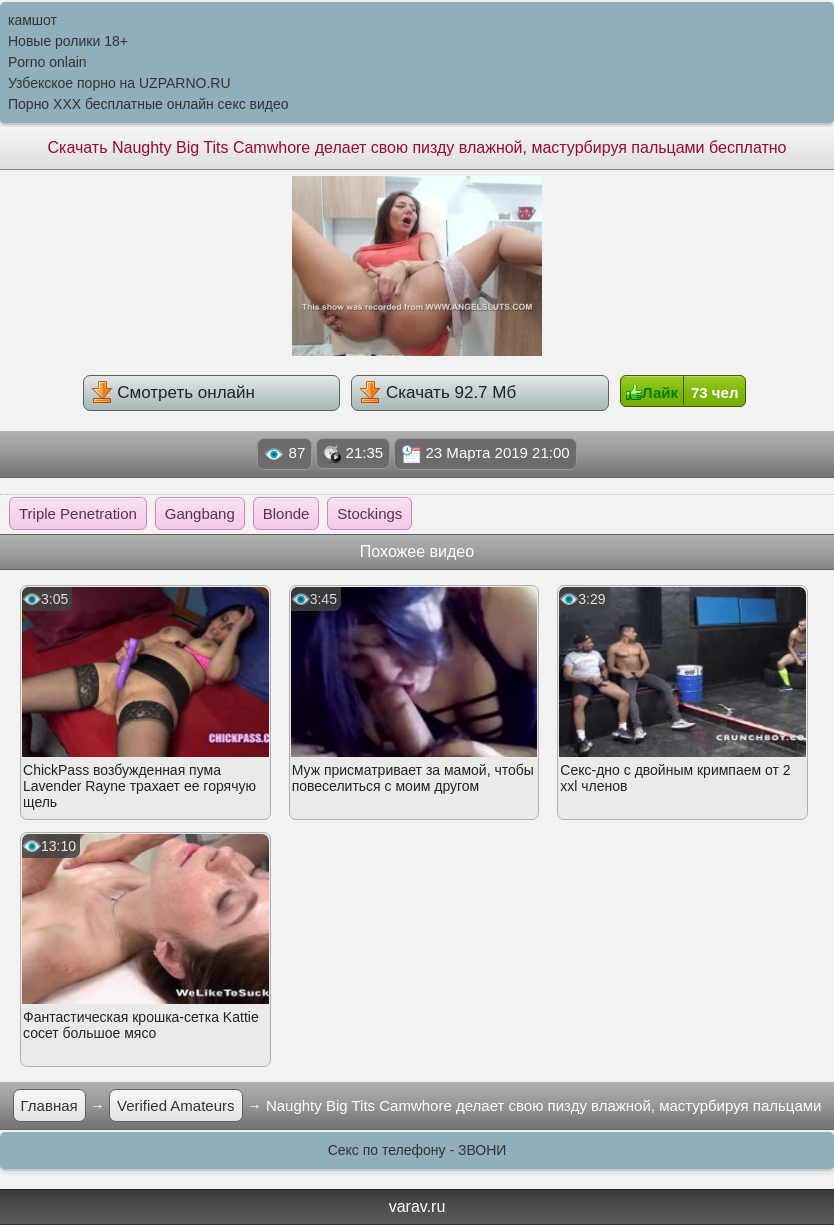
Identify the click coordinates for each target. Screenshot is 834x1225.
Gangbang (200, 513)
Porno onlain (47, 62)
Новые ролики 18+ (68, 41)
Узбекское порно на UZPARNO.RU (119, 83)
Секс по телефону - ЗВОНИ (417, 1150)
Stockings (369, 513)
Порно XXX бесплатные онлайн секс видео (148, 104)
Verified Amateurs (176, 1105)
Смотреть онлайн (173, 392)
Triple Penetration (78, 513)
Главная (49, 1105)
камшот (32, 20)
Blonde (286, 513)
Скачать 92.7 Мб (437, 392)
